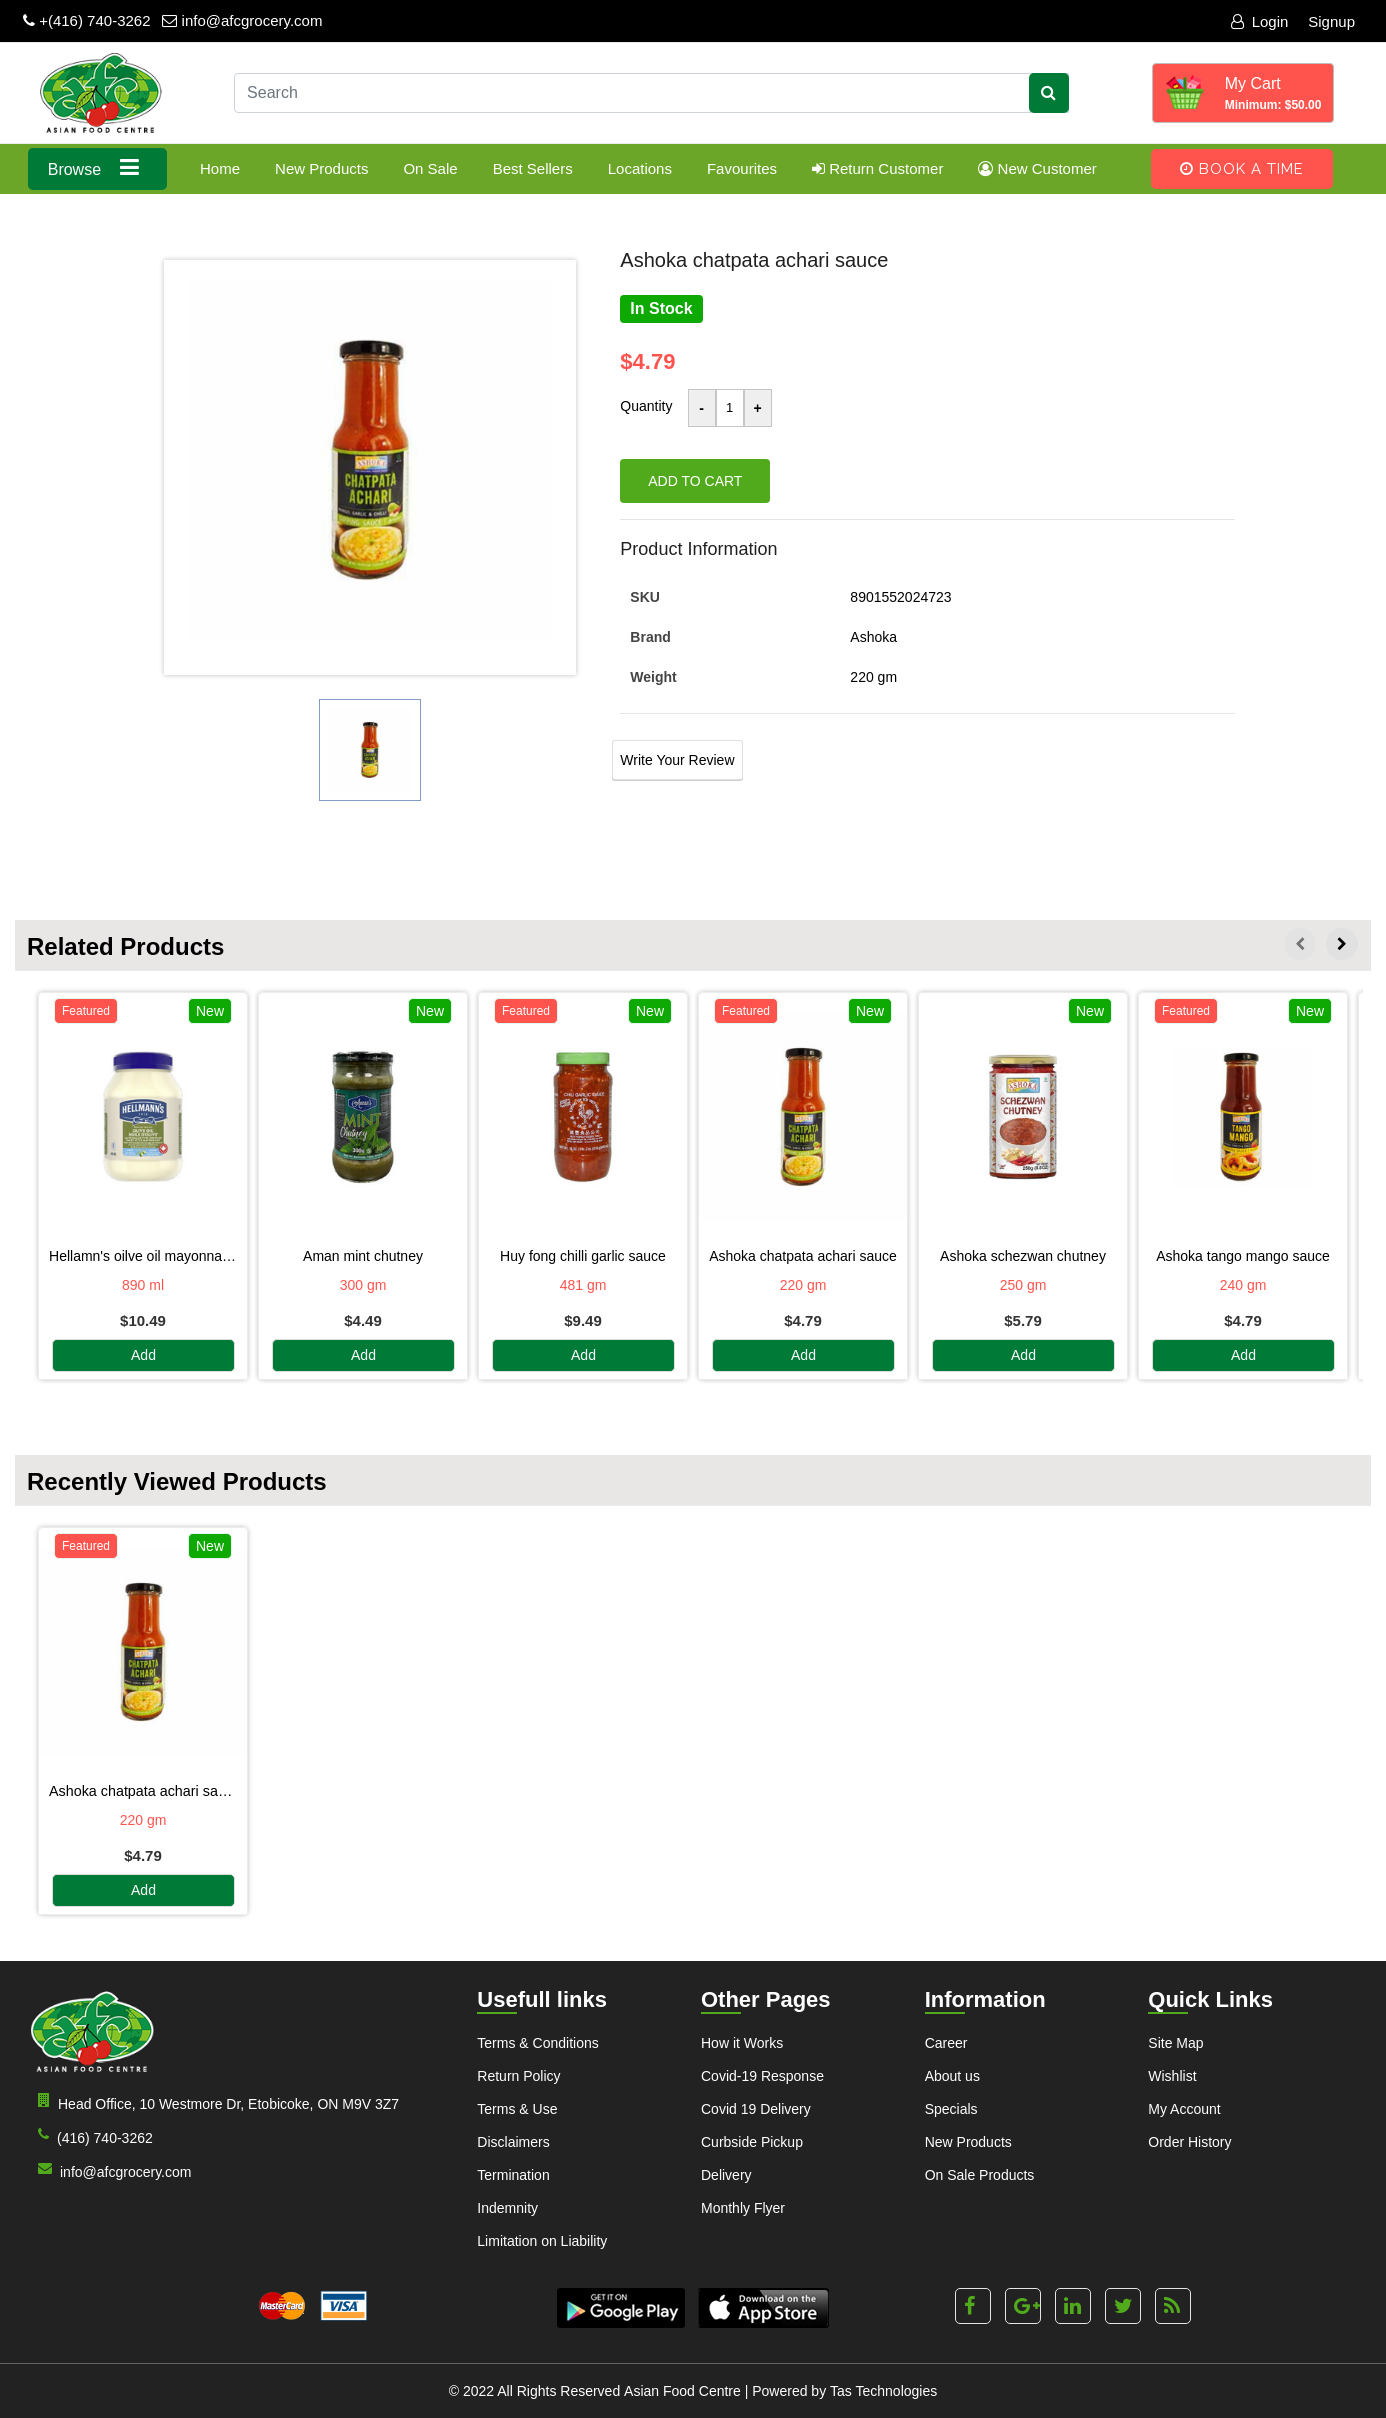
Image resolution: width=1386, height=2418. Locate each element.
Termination (513, 2175)
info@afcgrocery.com (242, 20)
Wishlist (1172, 2076)
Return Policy (518, 2076)
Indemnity (507, 2208)
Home (220, 168)
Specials (951, 2109)
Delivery (726, 2175)
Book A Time (1242, 169)
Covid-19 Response (762, 2076)
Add (143, 1356)
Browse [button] (97, 167)
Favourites (742, 168)
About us (952, 2076)
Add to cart (695, 481)
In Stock (661, 308)
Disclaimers (513, 2142)
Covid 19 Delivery (756, 2109)
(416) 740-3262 (91, 2136)
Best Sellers (533, 168)
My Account (1184, 2109)
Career (946, 2043)
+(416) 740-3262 (87, 20)
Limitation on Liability (542, 2241)
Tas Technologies (883, 2391)
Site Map (1175, 2043)
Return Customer (877, 168)
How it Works (742, 2043)
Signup (1331, 21)
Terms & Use (517, 2109)
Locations (640, 168)
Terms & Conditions (537, 2043)
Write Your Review (677, 760)
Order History (1189, 2142)
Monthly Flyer (743, 2208)
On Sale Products (980, 2175)
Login (1260, 21)
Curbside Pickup (752, 2142)
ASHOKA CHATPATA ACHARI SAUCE (143, 1791)
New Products (321, 168)
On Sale (430, 168)
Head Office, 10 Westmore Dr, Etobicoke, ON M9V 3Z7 (214, 2102)
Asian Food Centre (682, 2391)
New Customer (1037, 168)
